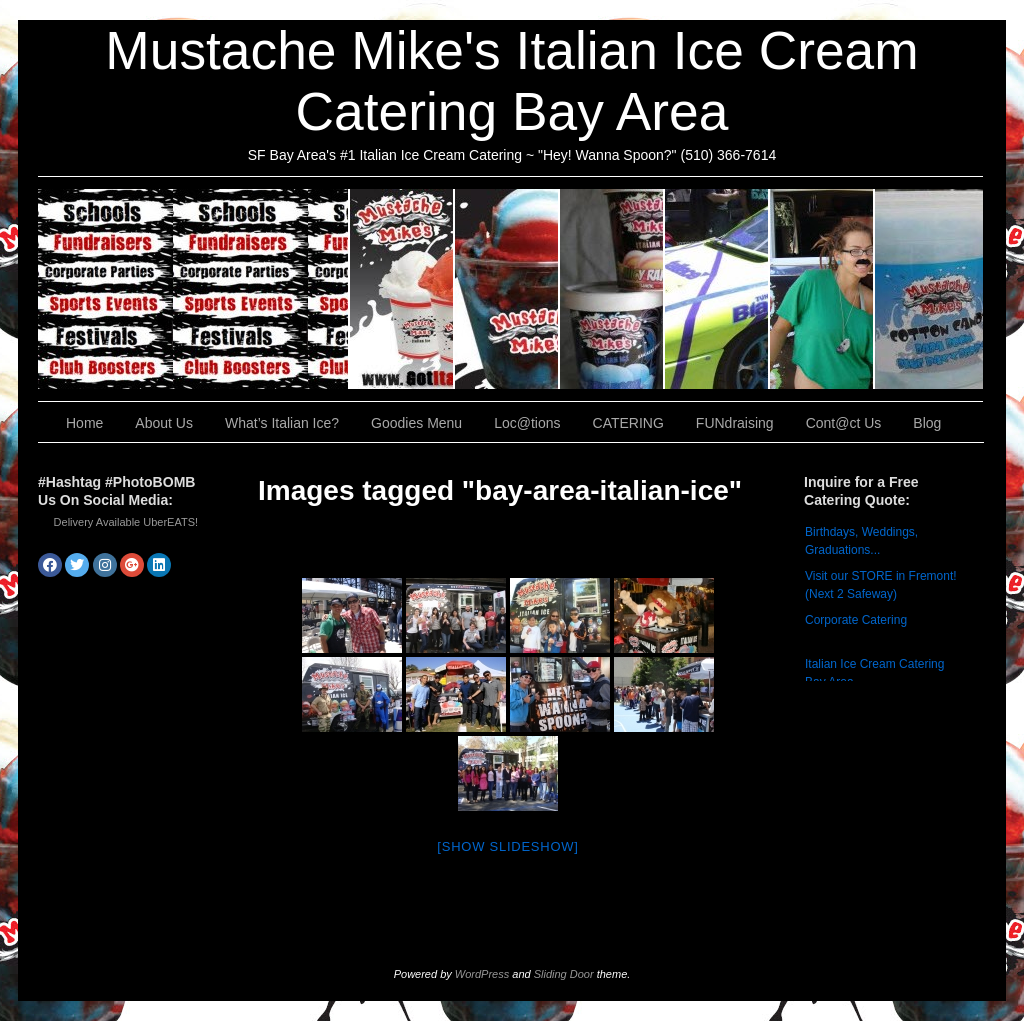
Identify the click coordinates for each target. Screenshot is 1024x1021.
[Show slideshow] (507, 846)
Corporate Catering (856, 620)
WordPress (482, 974)
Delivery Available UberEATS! (126, 522)
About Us (402, 289)
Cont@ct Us (929, 289)
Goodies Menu (612, 289)
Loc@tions (717, 289)
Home (84, 423)
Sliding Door (564, 974)
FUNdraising (822, 289)
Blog (927, 423)
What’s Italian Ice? (507, 289)
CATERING (194, 289)
